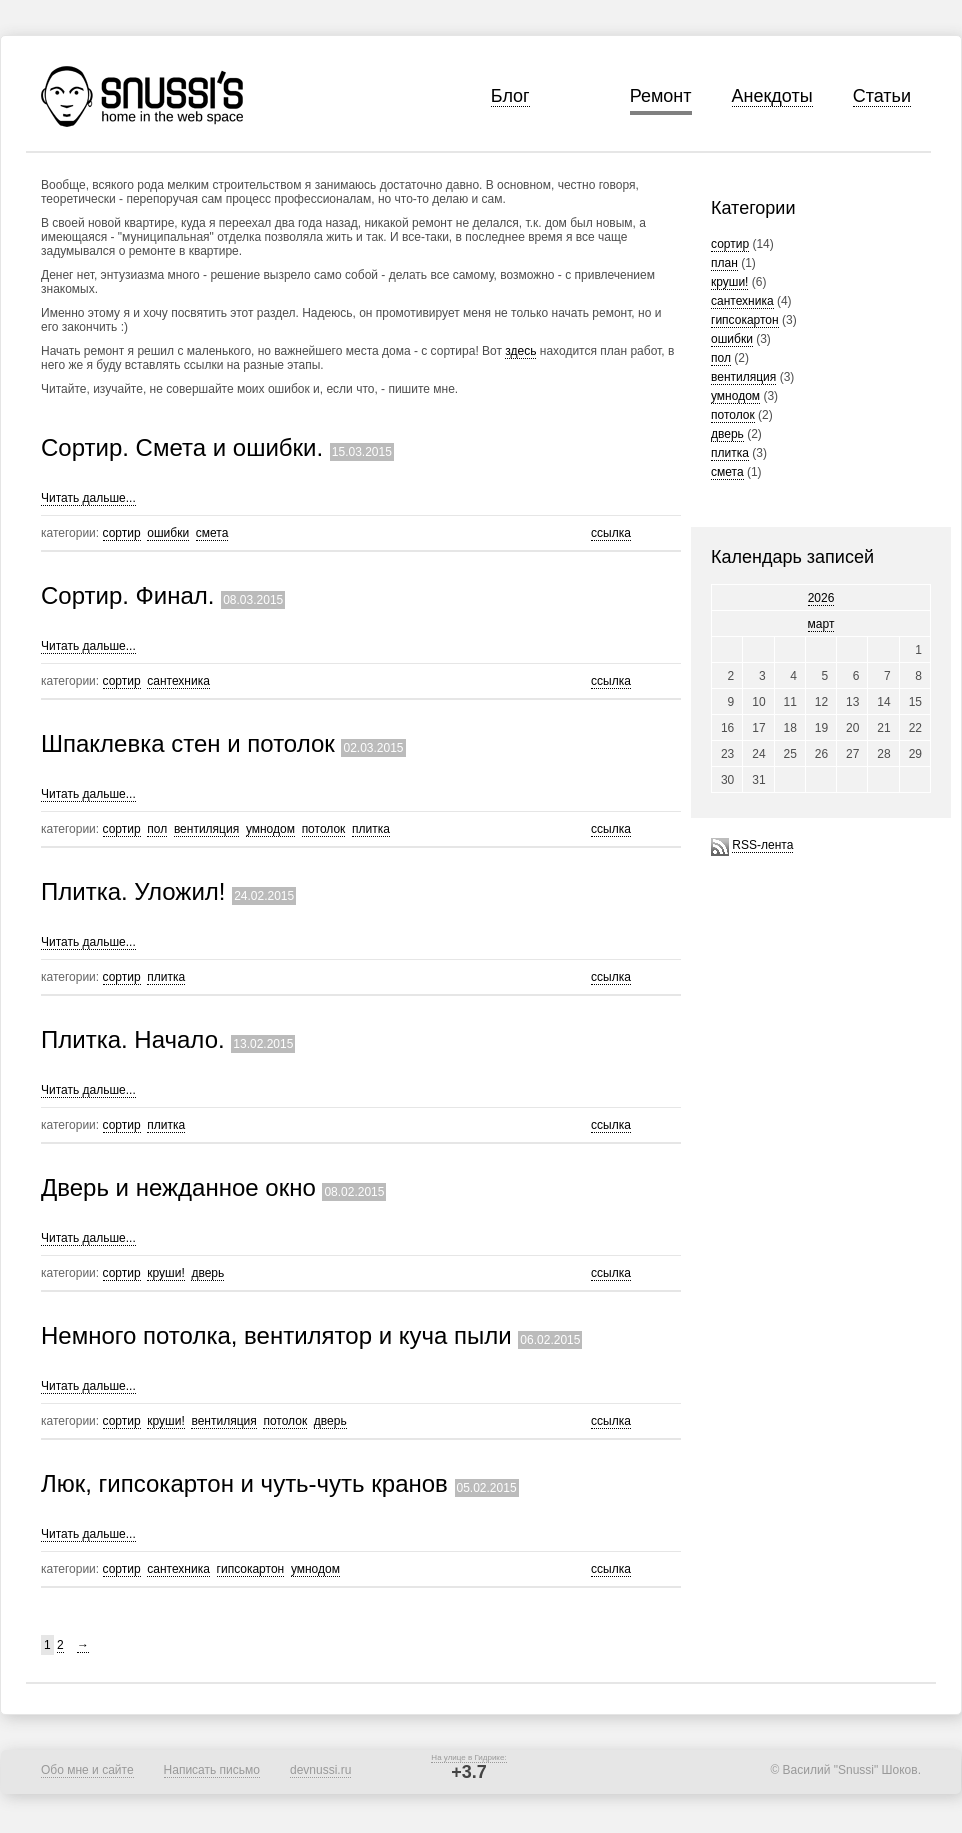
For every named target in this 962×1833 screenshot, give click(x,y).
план (724, 263)
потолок (733, 415)
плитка (730, 453)
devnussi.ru (320, 1770)
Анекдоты (772, 96)
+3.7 (469, 1772)
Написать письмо (212, 1770)
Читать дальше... (88, 498)
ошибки (732, 339)
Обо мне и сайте (87, 1770)
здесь (520, 351)
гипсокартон (745, 320)
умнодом (735, 396)
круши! (729, 282)
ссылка (611, 533)
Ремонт (661, 96)
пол (721, 358)
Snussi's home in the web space (142, 96)
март (821, 624)
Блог (510, 96)
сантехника (742, 301)
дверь (727, 434)
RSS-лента (762, 845)
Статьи (882, 96)
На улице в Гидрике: (468, 1757)
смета (727, 472)
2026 (821, 598)
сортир (730, 244)
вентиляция (743, 377)
